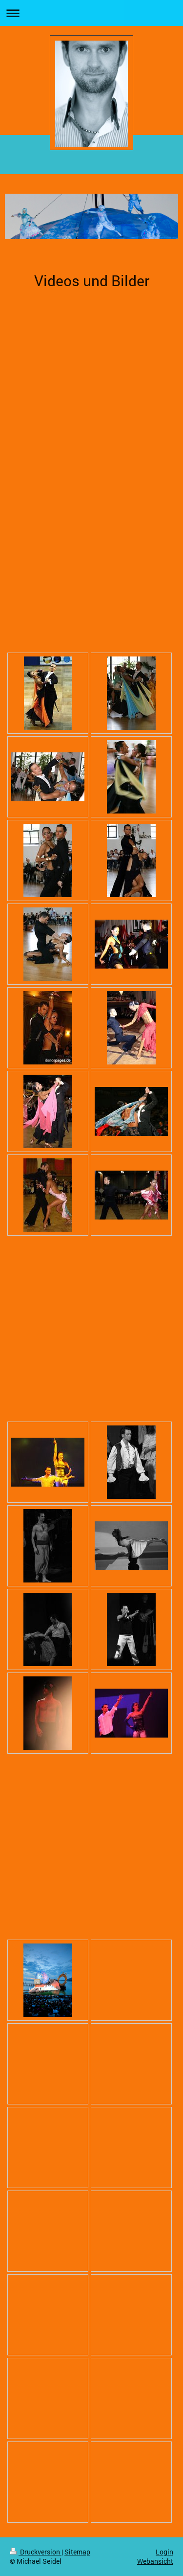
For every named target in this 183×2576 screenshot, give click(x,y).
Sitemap (77, 2551)
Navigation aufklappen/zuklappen (91, 12)
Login (164, 2551)
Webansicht (155, 2561)
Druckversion (35, 2551)
